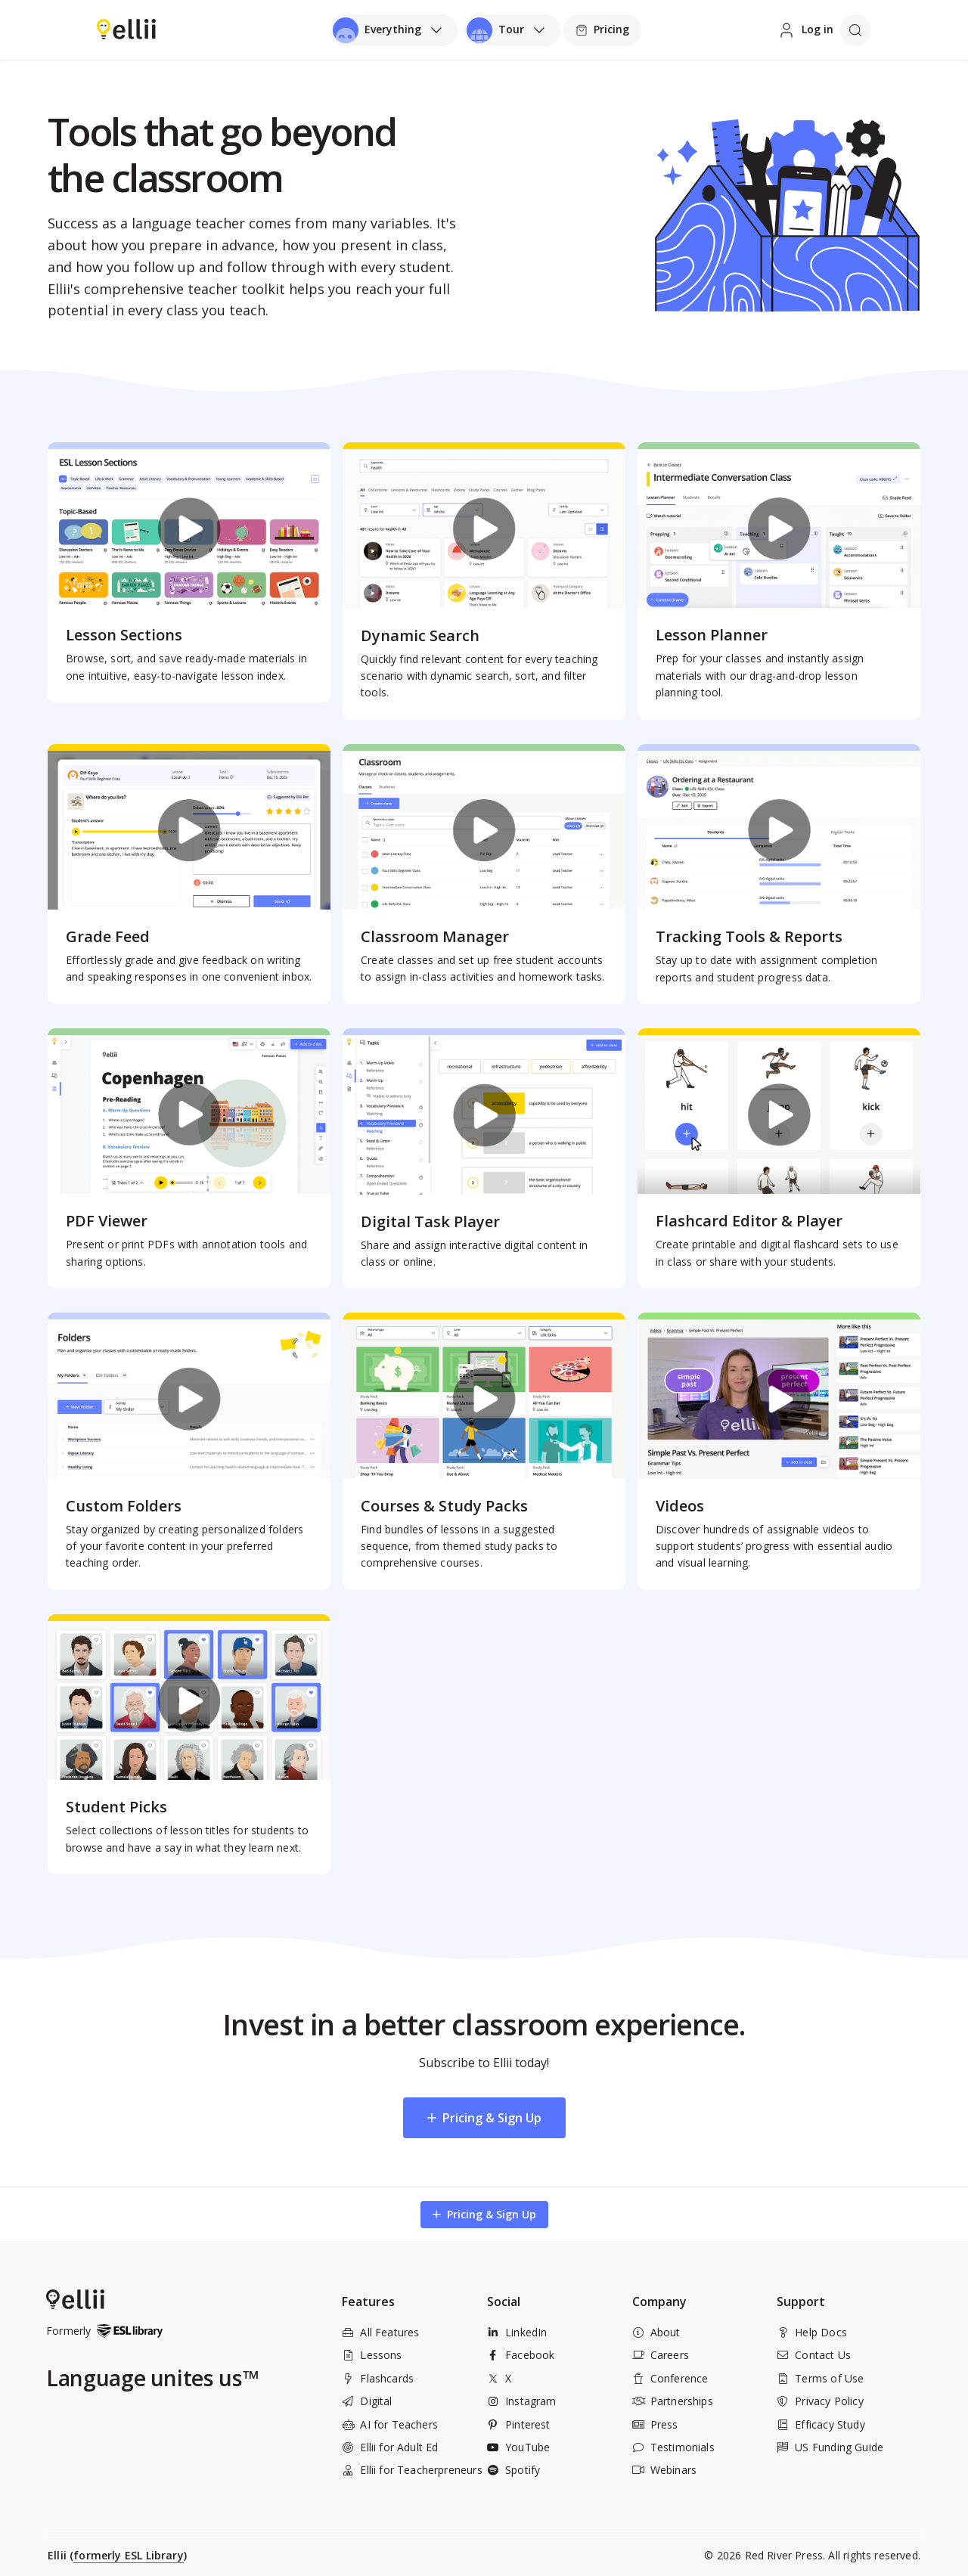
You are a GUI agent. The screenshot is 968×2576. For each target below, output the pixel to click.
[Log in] (805, 30)
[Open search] (855, 30)
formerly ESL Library (128, 2555)
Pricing (602, 29)
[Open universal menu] (394, 30)
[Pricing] (602, 30)
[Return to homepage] (126, 28)
